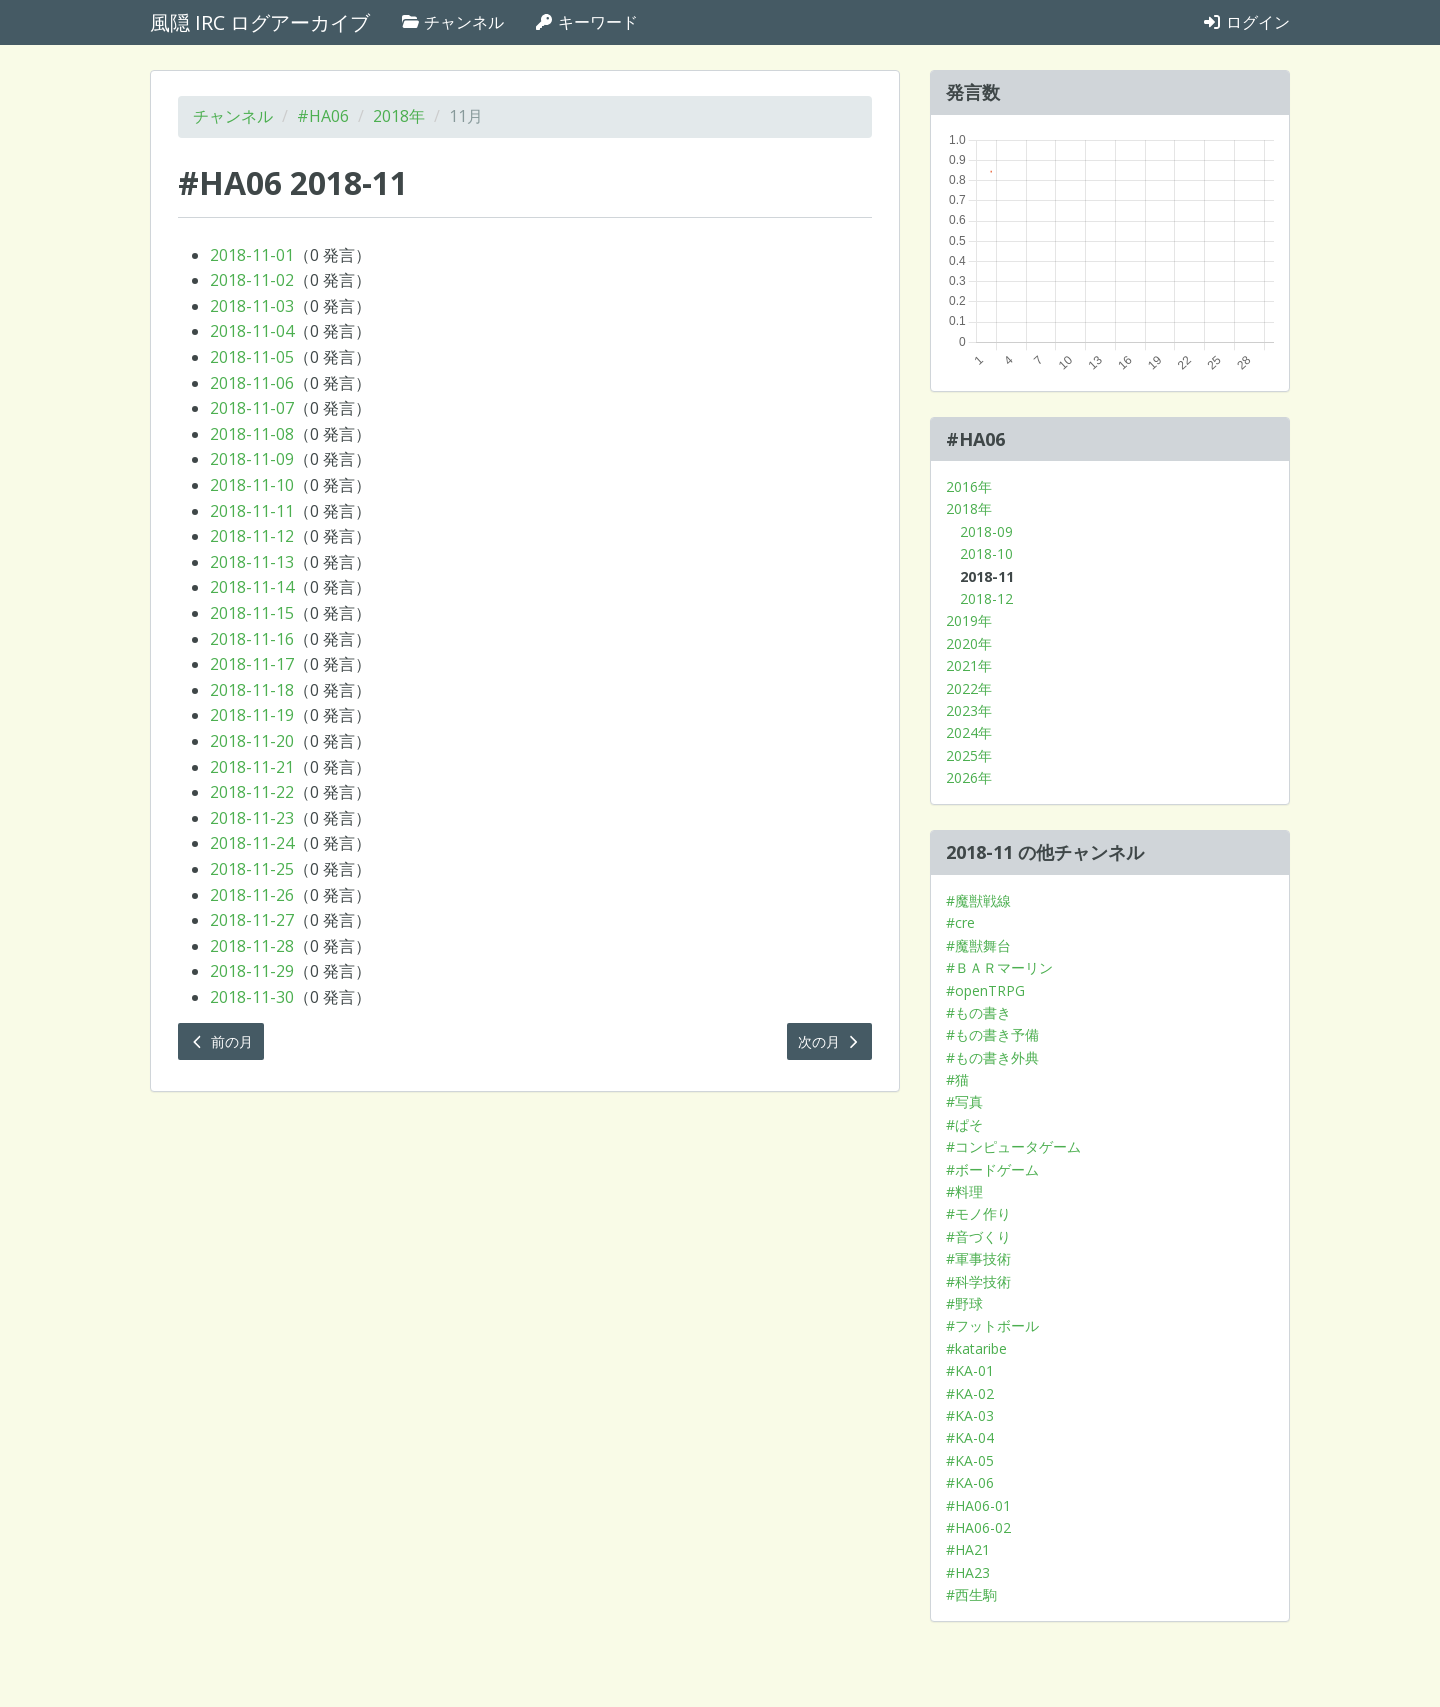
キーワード (586, 22)
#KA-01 (970, 1370)
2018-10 (986, 553)
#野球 (964, 1303)
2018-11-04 (252, 331)
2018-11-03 (252, 306)
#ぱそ (964, 1124)
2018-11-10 (252, 485)
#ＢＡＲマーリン (999, 967)
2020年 (969, 643)
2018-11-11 (252, 511)
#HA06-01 (978, 1505)
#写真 (964, 1101)
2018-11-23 (252, 818)
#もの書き (978, 1012)
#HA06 (323, 116)
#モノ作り (978, 1213)
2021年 (969, 665)
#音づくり (978, 1236)
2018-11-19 (252, 715)
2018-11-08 (252, 434)
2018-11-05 (252, 357)
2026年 (969, 777)
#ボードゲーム (992, 1169)
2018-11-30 (252, 997)
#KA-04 (970, 1437)
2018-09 (986, 531)
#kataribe (976, 1348)
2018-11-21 (252, 767)
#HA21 (968, 1549)
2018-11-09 (252, 459)
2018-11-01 (252, 255)
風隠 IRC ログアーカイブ (260, 22)
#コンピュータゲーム (1013, 1146)
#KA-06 (970, 1482)
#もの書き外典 (992, 1057)
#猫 (957, 1079)
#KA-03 (970, 1415)
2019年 (969, 620)
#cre (960, 922)
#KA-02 (970, 1393)
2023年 (969, 710)
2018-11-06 (252, 383)
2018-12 (986, 598)
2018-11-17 (252, 664)
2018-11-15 (252, 613)
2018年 (399, 116)
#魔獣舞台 (978, 945)
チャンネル (452, 22)
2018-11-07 (252, 408)
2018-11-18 (252, 690)
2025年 (969, 755)
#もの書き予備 (992, 1034)
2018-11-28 (252, 946)
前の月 (221, 1041)
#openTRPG (985, 990)
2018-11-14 (252, 587)
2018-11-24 (252, 843)
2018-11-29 (252, 971)
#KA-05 (970, 1460)
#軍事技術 (978, 1258)
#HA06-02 (978, 1527)
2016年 (969, 486)
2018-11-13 (252, 562)
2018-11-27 (252, 920)
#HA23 (968, 1572)
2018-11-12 (252, 536)
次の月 (830, 1041)
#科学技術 (978, 1281)
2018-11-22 (252, 792)
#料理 (964, 1191)
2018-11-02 (252, 280)
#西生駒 (971, 1594)
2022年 (969, 688)
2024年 (969, 732)
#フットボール (992, 1325)
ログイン (1246, 22)
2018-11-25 (252, 869)
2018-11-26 (252, 895)
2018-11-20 (252, 741)
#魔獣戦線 (978, 900)
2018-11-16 (252, 639)
